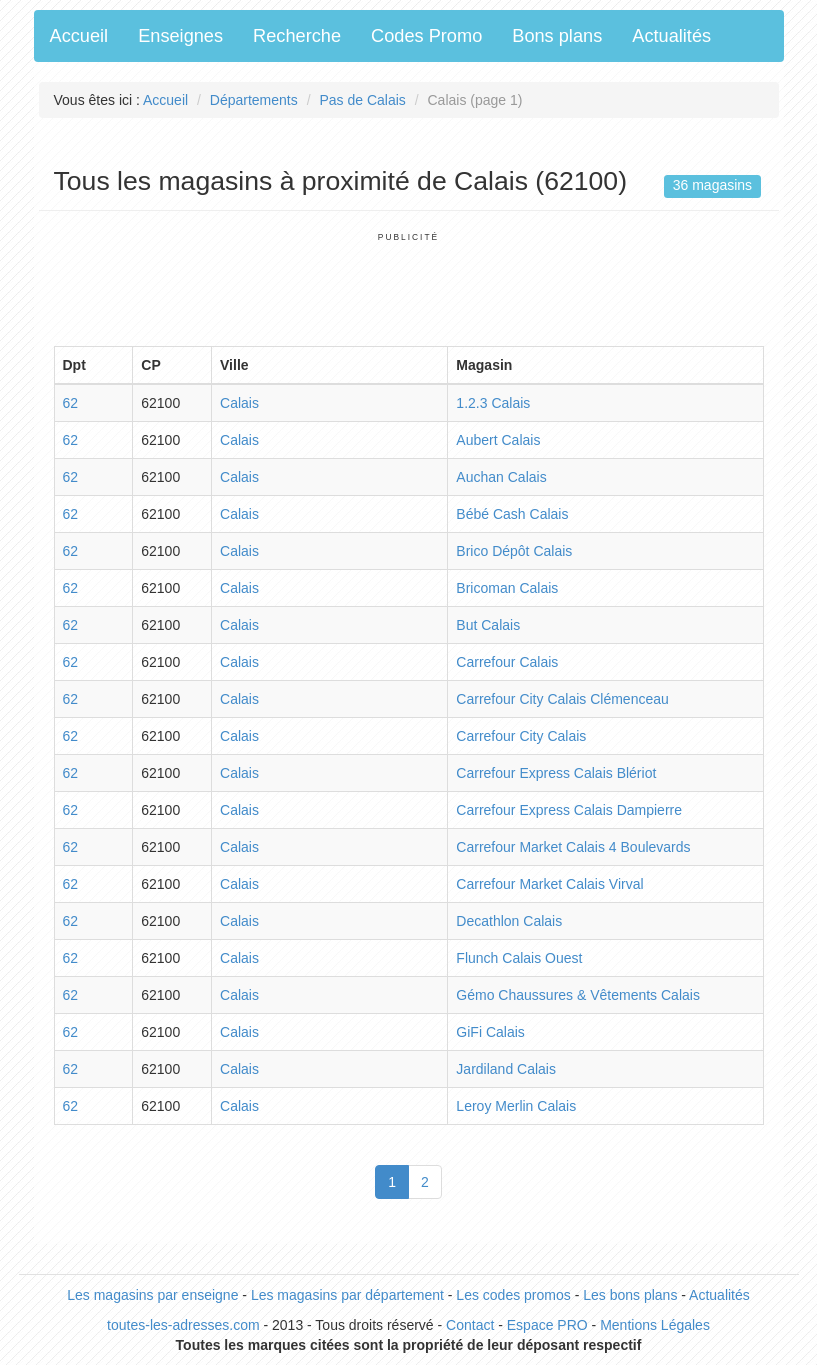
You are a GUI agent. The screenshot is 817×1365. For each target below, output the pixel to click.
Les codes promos (513, 1295)
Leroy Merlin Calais (516, 1106)
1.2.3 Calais (493, 403)
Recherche (297, 36)
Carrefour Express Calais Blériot (556, 773)
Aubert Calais (498, 440)
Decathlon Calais (509, 921)
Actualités (671, 36)
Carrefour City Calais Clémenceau (562, 699)
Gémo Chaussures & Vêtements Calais (578, 995)
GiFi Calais (490, 1032)
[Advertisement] (418, 288)
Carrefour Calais (507, 662)
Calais (239, 403)
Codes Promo (426, 36)
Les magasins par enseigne (152, 1295)
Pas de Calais (362, 100)
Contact (470, 1325)
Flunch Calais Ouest (519, 958)
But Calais (488, 625)
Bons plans (557, 36)
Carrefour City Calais (521, 736)
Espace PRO (547, 1325)
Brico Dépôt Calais (514, 551)
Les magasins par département (347, 1295)
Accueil (79, 36)
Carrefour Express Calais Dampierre (569, 810)
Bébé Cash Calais (512, 514)
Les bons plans (630, 1295)
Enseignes (180, 36)
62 (71, 403)
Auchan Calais (501, 477)
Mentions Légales (655, 1325)
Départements (254, 100)
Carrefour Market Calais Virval (549, 884)
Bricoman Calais (507, 588)
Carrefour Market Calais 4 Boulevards (573, 847)
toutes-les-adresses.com (183, 1325)
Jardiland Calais (506, 1069)
